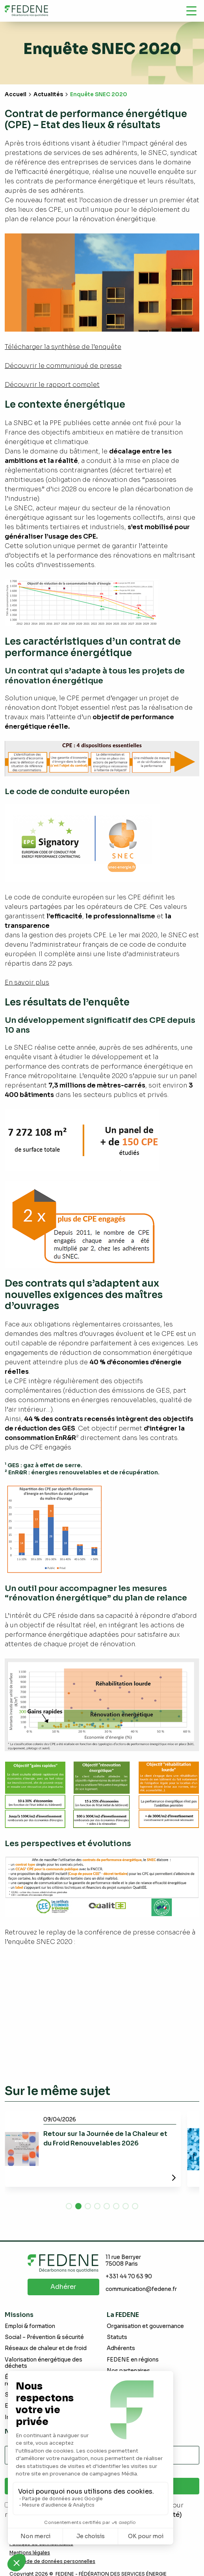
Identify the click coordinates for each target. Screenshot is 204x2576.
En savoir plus (27, 982)
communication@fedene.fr (141, 2289)
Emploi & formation (30, 2326)
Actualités (48, 94)
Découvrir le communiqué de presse (63, 366)
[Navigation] (191, 11)
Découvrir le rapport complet (52, 385)
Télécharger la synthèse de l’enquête (63, 347)
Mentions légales (29, 2552)
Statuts (117, 2337)
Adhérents (121, 2348)
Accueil (15, 94)
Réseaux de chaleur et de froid (46, 2348)
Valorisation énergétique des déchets (43, 2362)
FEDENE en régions (133, 2359)
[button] (69, 2206)
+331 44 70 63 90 (129, 2276)
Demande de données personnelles (52, 2561)
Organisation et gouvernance (145, 2326)
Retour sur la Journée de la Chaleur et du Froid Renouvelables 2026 (105, 2138)
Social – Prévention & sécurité (44, 2337)
